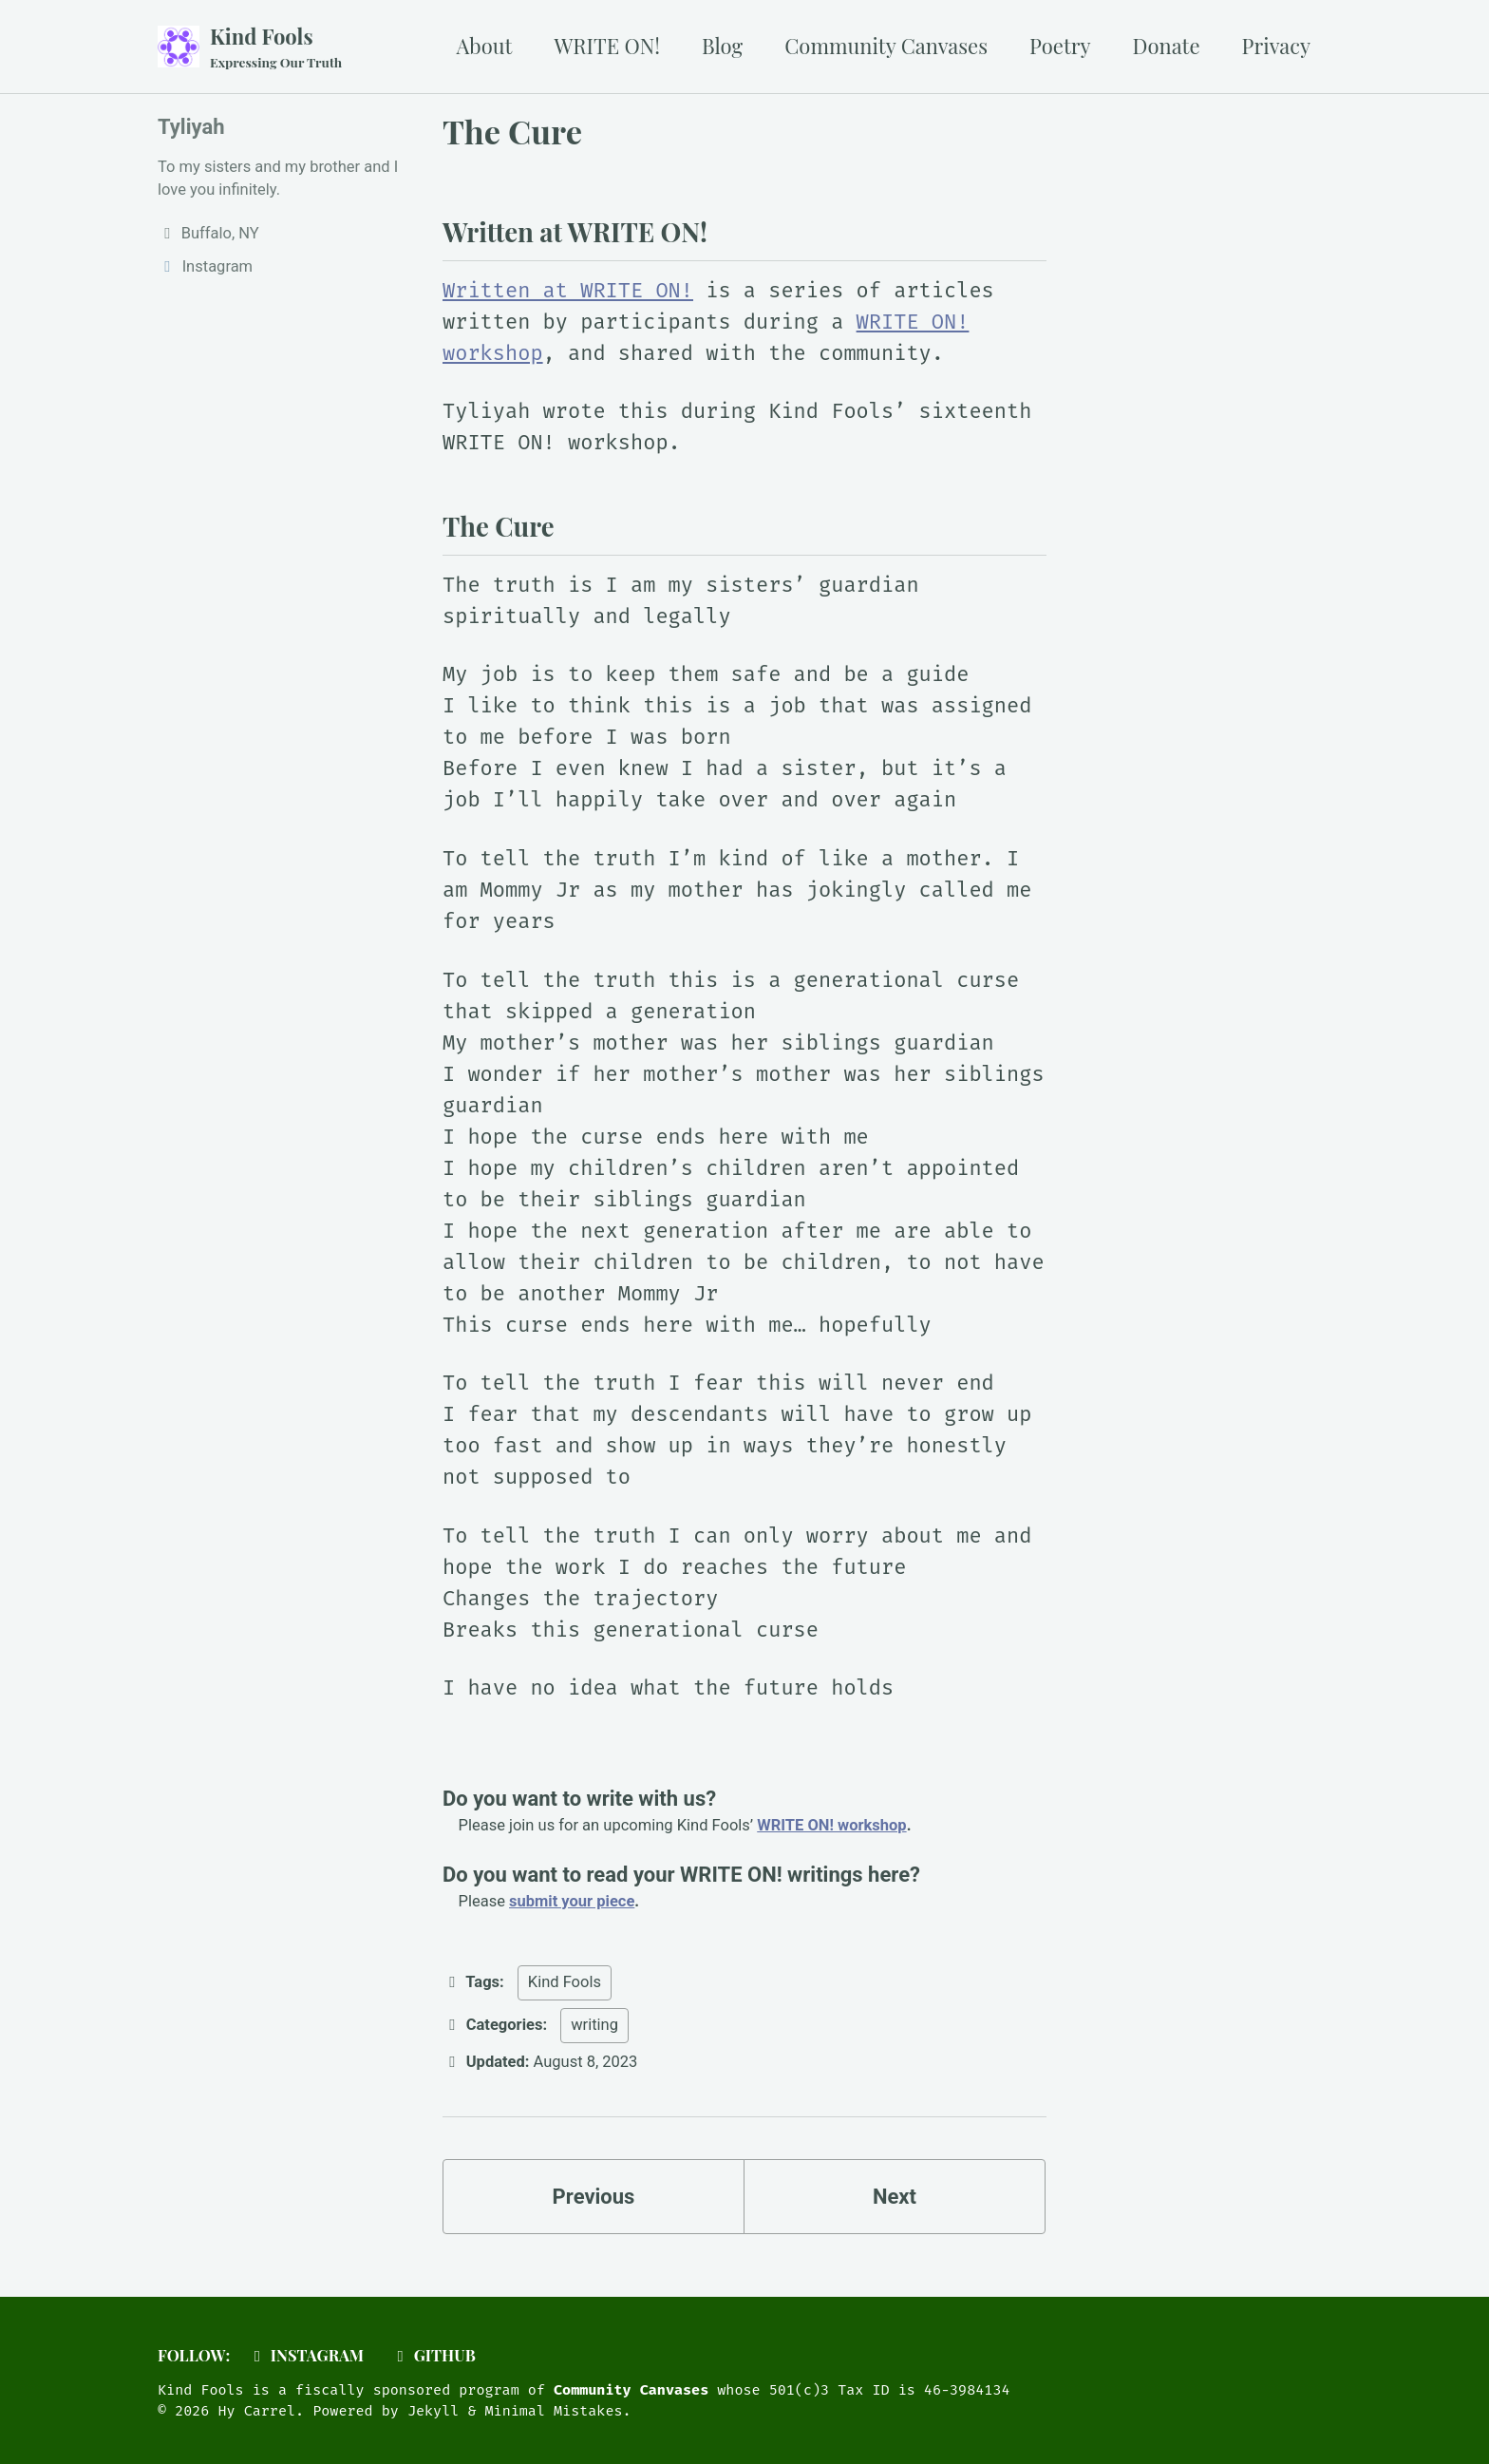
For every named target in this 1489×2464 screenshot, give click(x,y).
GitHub (432, 2354)
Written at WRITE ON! (568, 290)
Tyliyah (191, 127)
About (485, 45)
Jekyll (433, 2410)
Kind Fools (276, 47)
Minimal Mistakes (554, 2410)
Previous (594, 2196)
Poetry (1059, 45)
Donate (1166, 45)
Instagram (305, 2354)
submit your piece (571, 1901)
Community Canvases (886, 45)
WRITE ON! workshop (831, 1825)
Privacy (1276, 45)
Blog (722, 45)
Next (894, 2196)
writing (594, 2025)
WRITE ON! (607, 45)
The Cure (512, 131)
